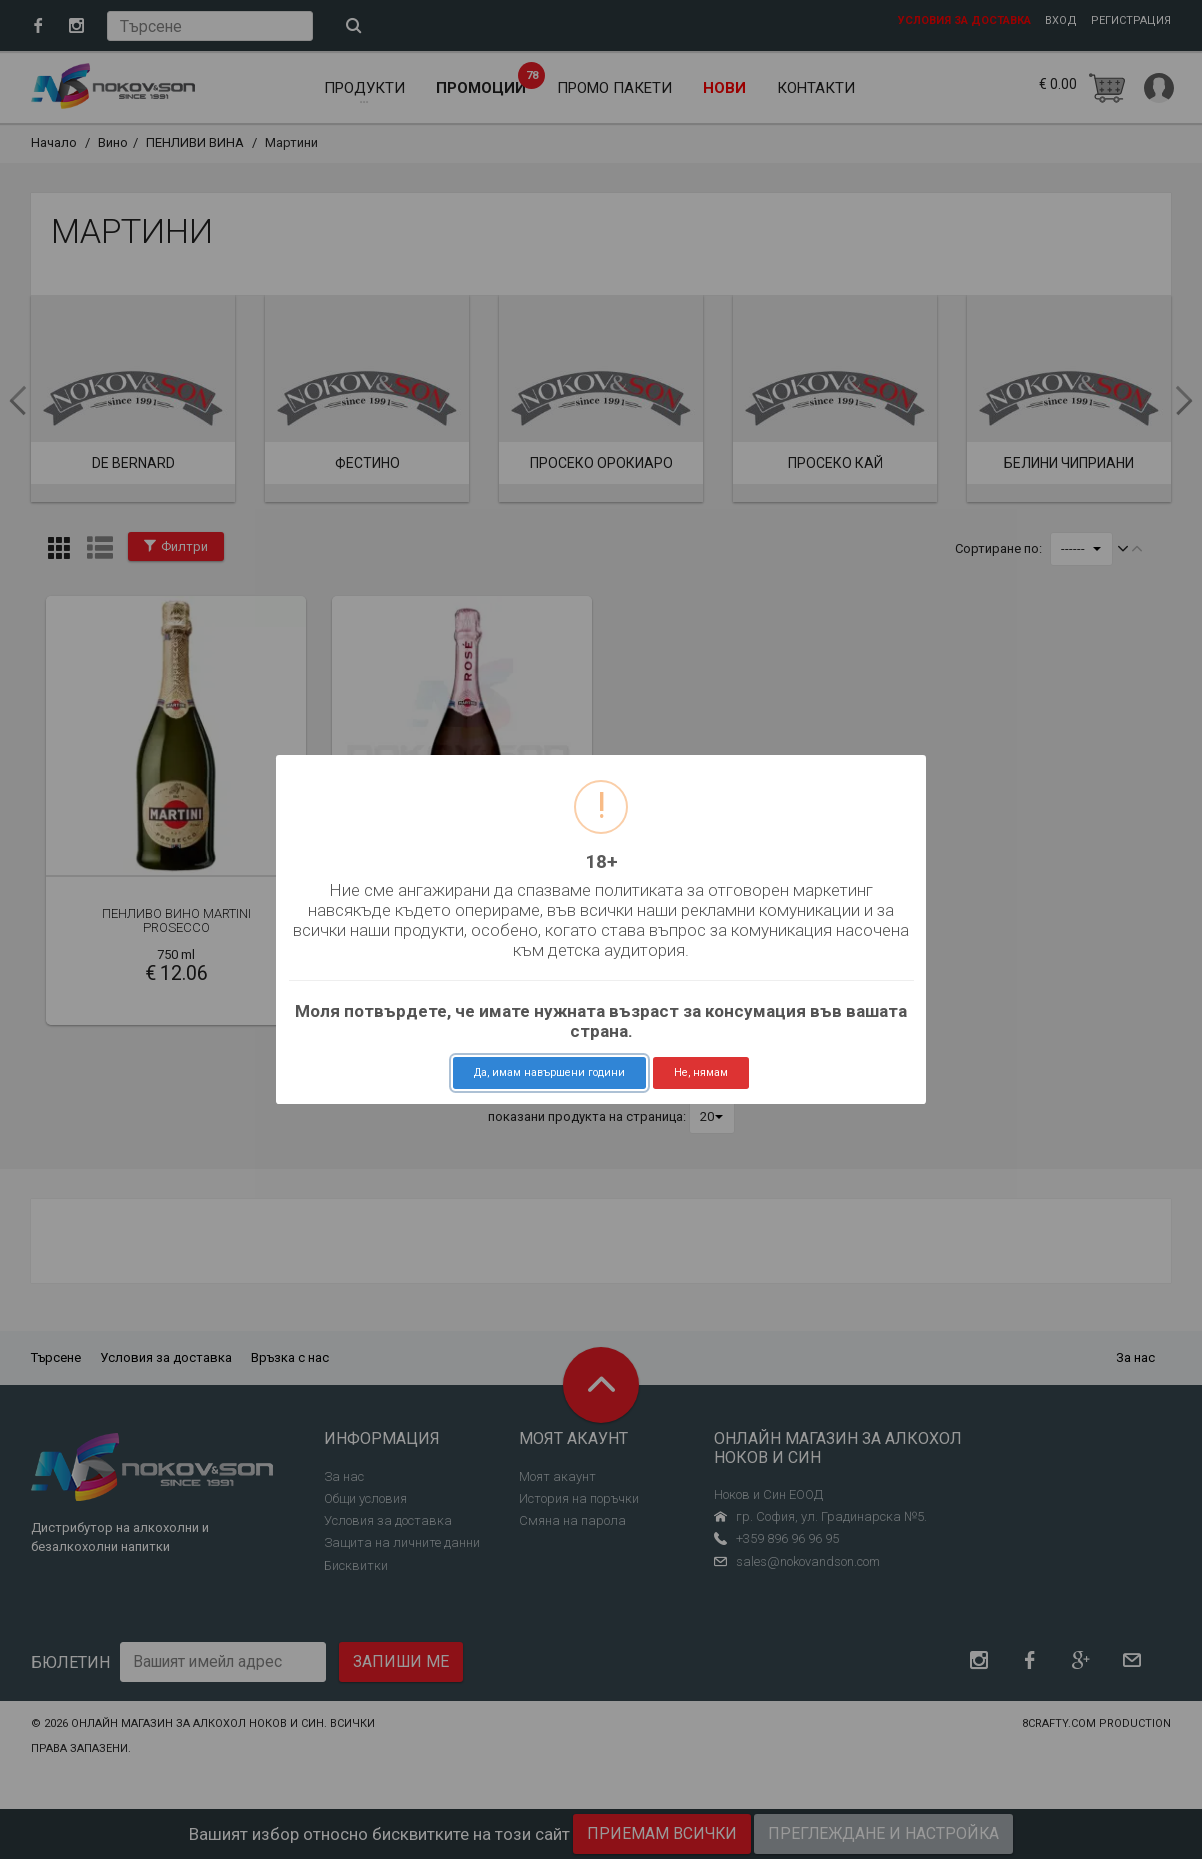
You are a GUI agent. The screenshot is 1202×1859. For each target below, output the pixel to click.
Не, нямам (701, 1072)
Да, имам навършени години (549, 1072)
